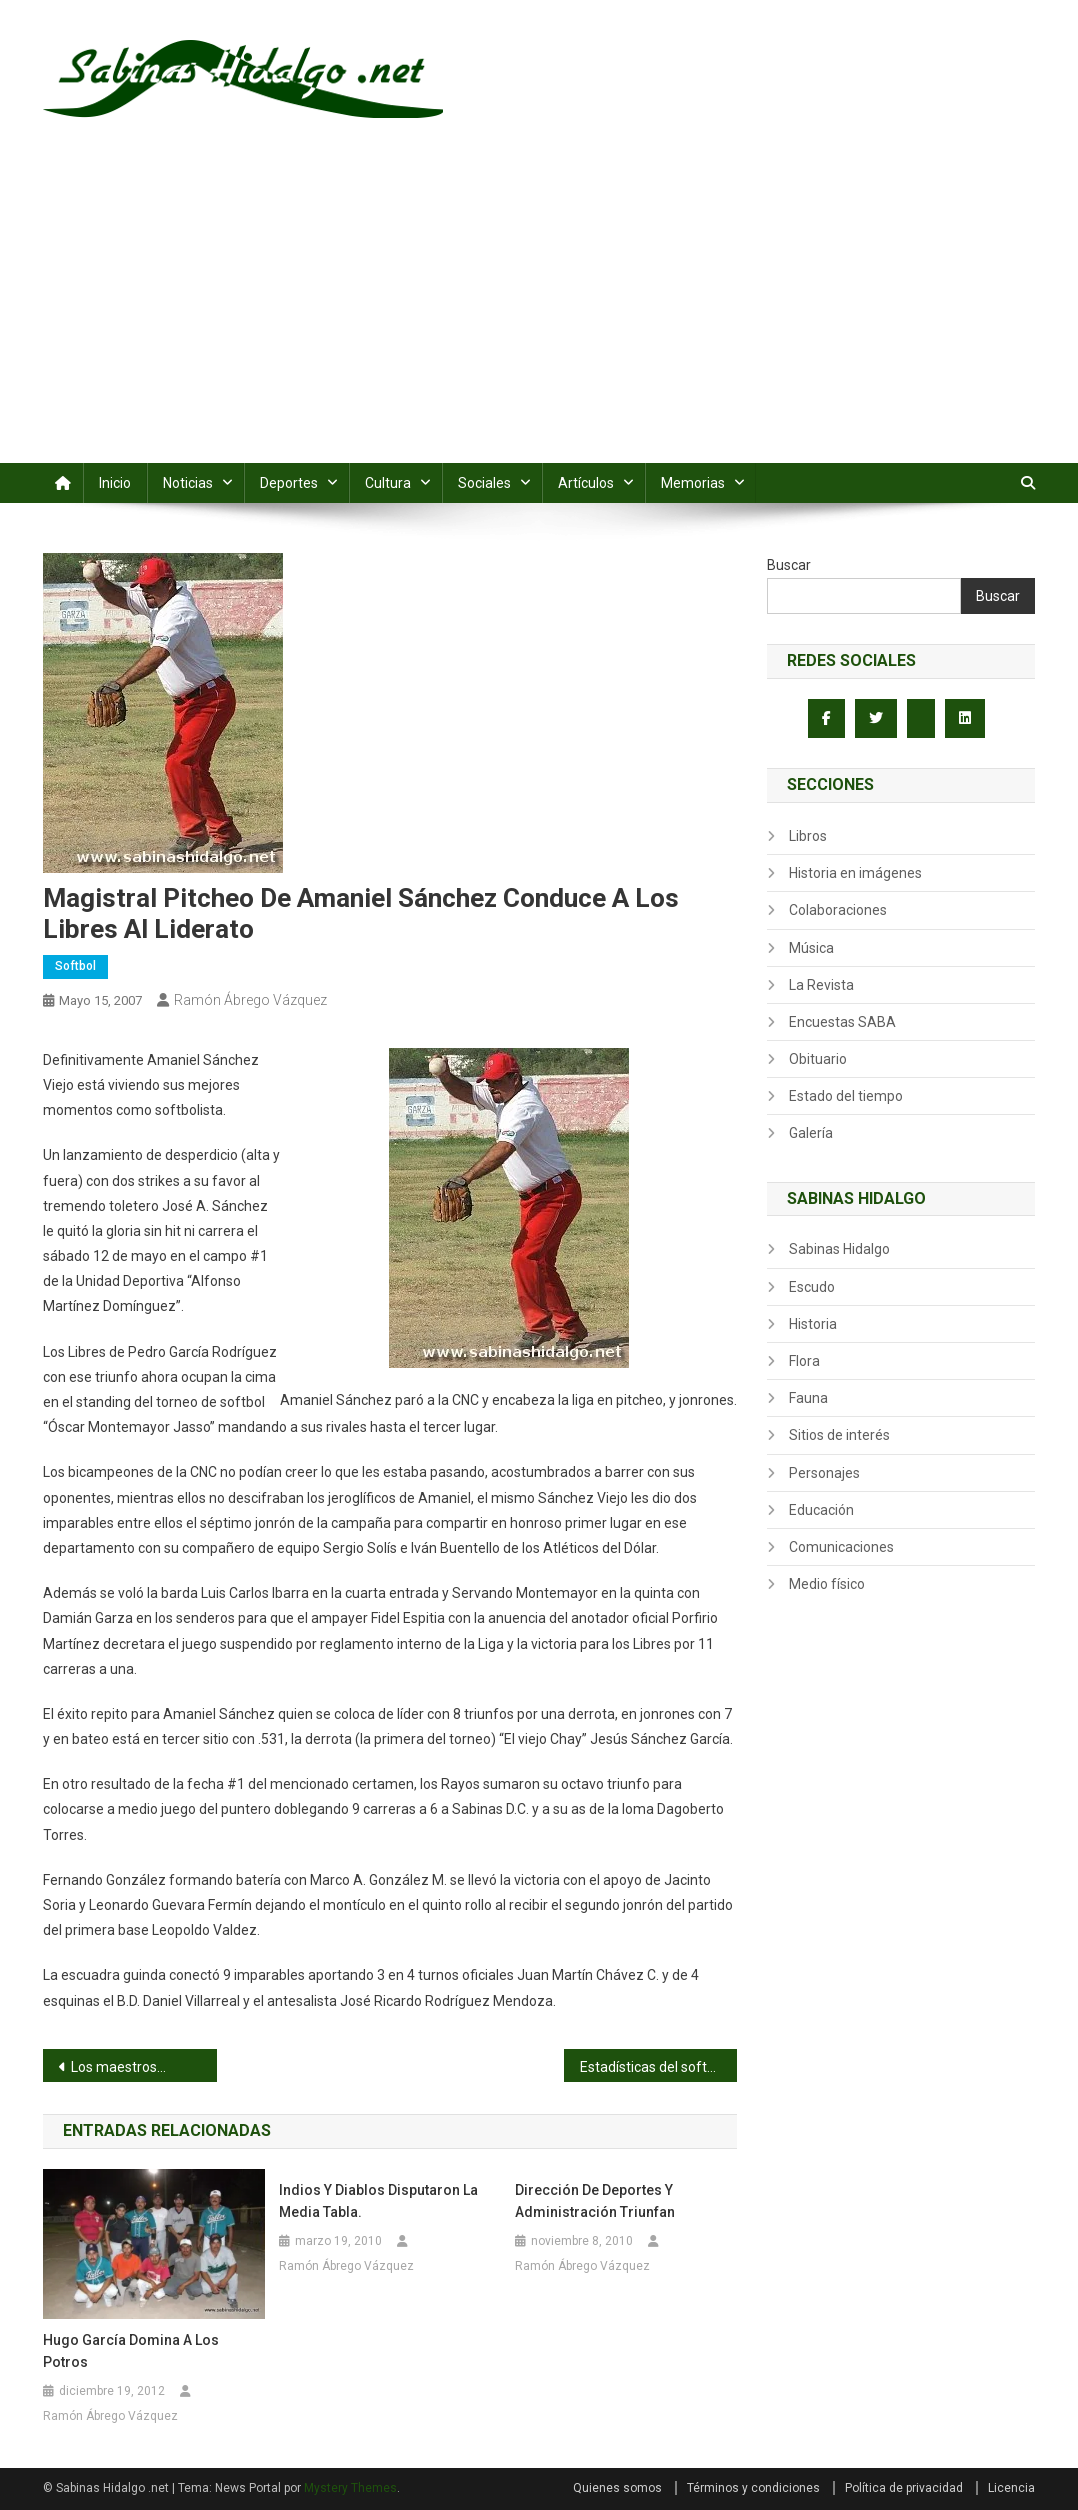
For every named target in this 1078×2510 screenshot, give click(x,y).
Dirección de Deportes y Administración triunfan (595, 2201)
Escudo (812, 1287)
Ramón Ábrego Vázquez (250, 1000)
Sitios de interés (839, 1435)
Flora (804, 1361)
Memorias (693, 483)
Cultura (388, 483)
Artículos (586, 483)
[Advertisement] (539, 313)
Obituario (818, 1059)
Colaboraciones (838, 910)
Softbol (75, 966)
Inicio (115, 483)
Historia (813, 1324)
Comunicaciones (841, 1547)
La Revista (821, 985)
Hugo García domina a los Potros (131, 2351)
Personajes (824, 1473)
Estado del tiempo (846, 1096)
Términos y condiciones (753, 2488)
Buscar (789, 565)
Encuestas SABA (842, 1022)
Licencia (1011, 2488)
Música (811, 948)
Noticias (188, 483)
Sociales (484, 483)
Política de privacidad (904, 2488)
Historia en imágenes (855, 873)
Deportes (289, 483)
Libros (808, 836)
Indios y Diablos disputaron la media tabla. (378, 2201)
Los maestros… (118, 2067)
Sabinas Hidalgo (839, 1249)
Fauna (808, 1398)
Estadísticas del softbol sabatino (659, 2067)
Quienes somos (617, 2488)
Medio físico (827, 1584)
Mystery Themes (350, 2488)
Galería (811, 1133)
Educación (821, 1510)
